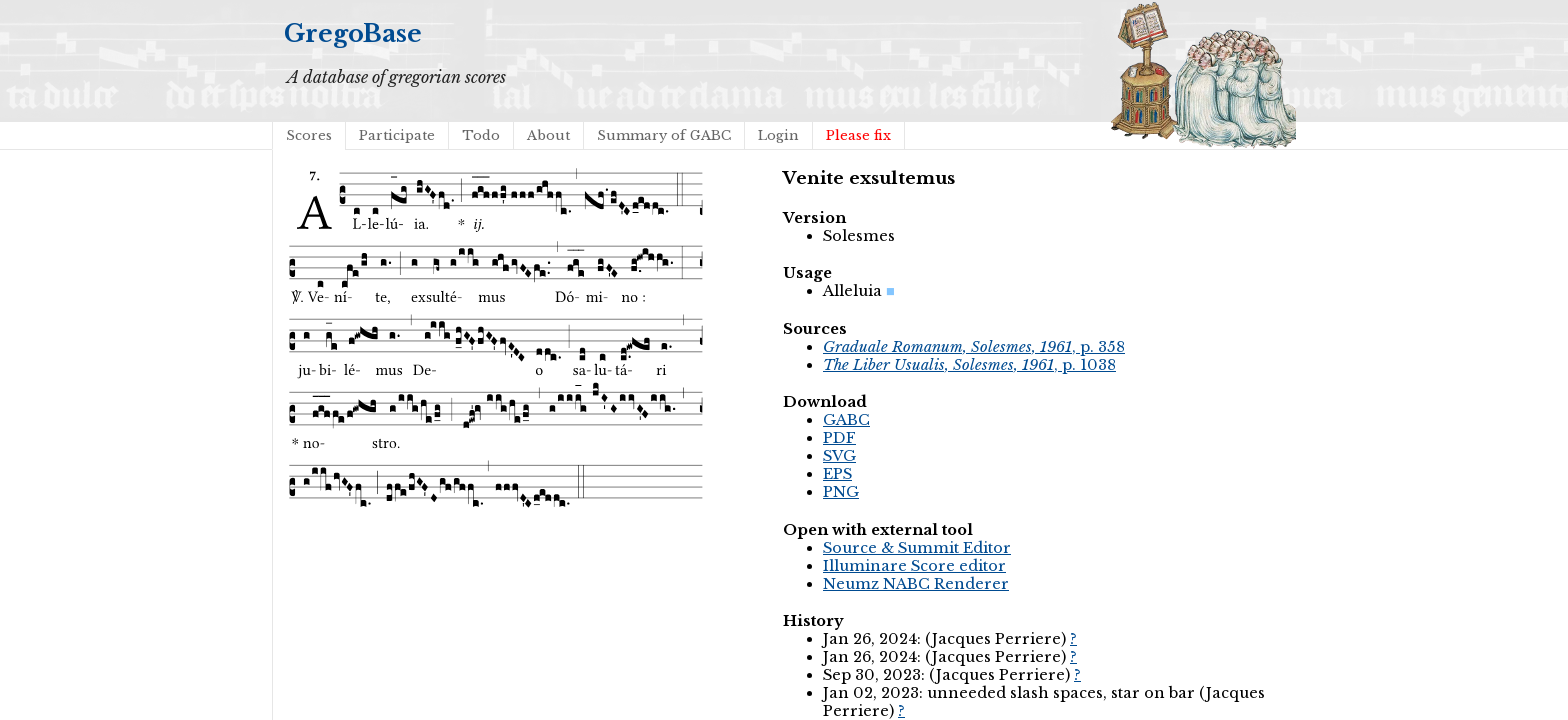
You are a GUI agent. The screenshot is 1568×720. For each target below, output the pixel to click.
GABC (846, 420)
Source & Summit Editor (917, 548)
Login (778, 135)
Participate (397, 135)
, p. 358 (974, 347)
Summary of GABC (664, 135)
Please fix (858, 135)
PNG (841, 492)
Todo (481, 135)
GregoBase (353, 33)
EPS (837, 474)
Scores (309, 135)
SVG (839, 456)
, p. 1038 (969, 365)
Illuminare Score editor (914, 566)
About (548, 135)
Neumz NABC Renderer (916, 584)
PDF (839, 438)
